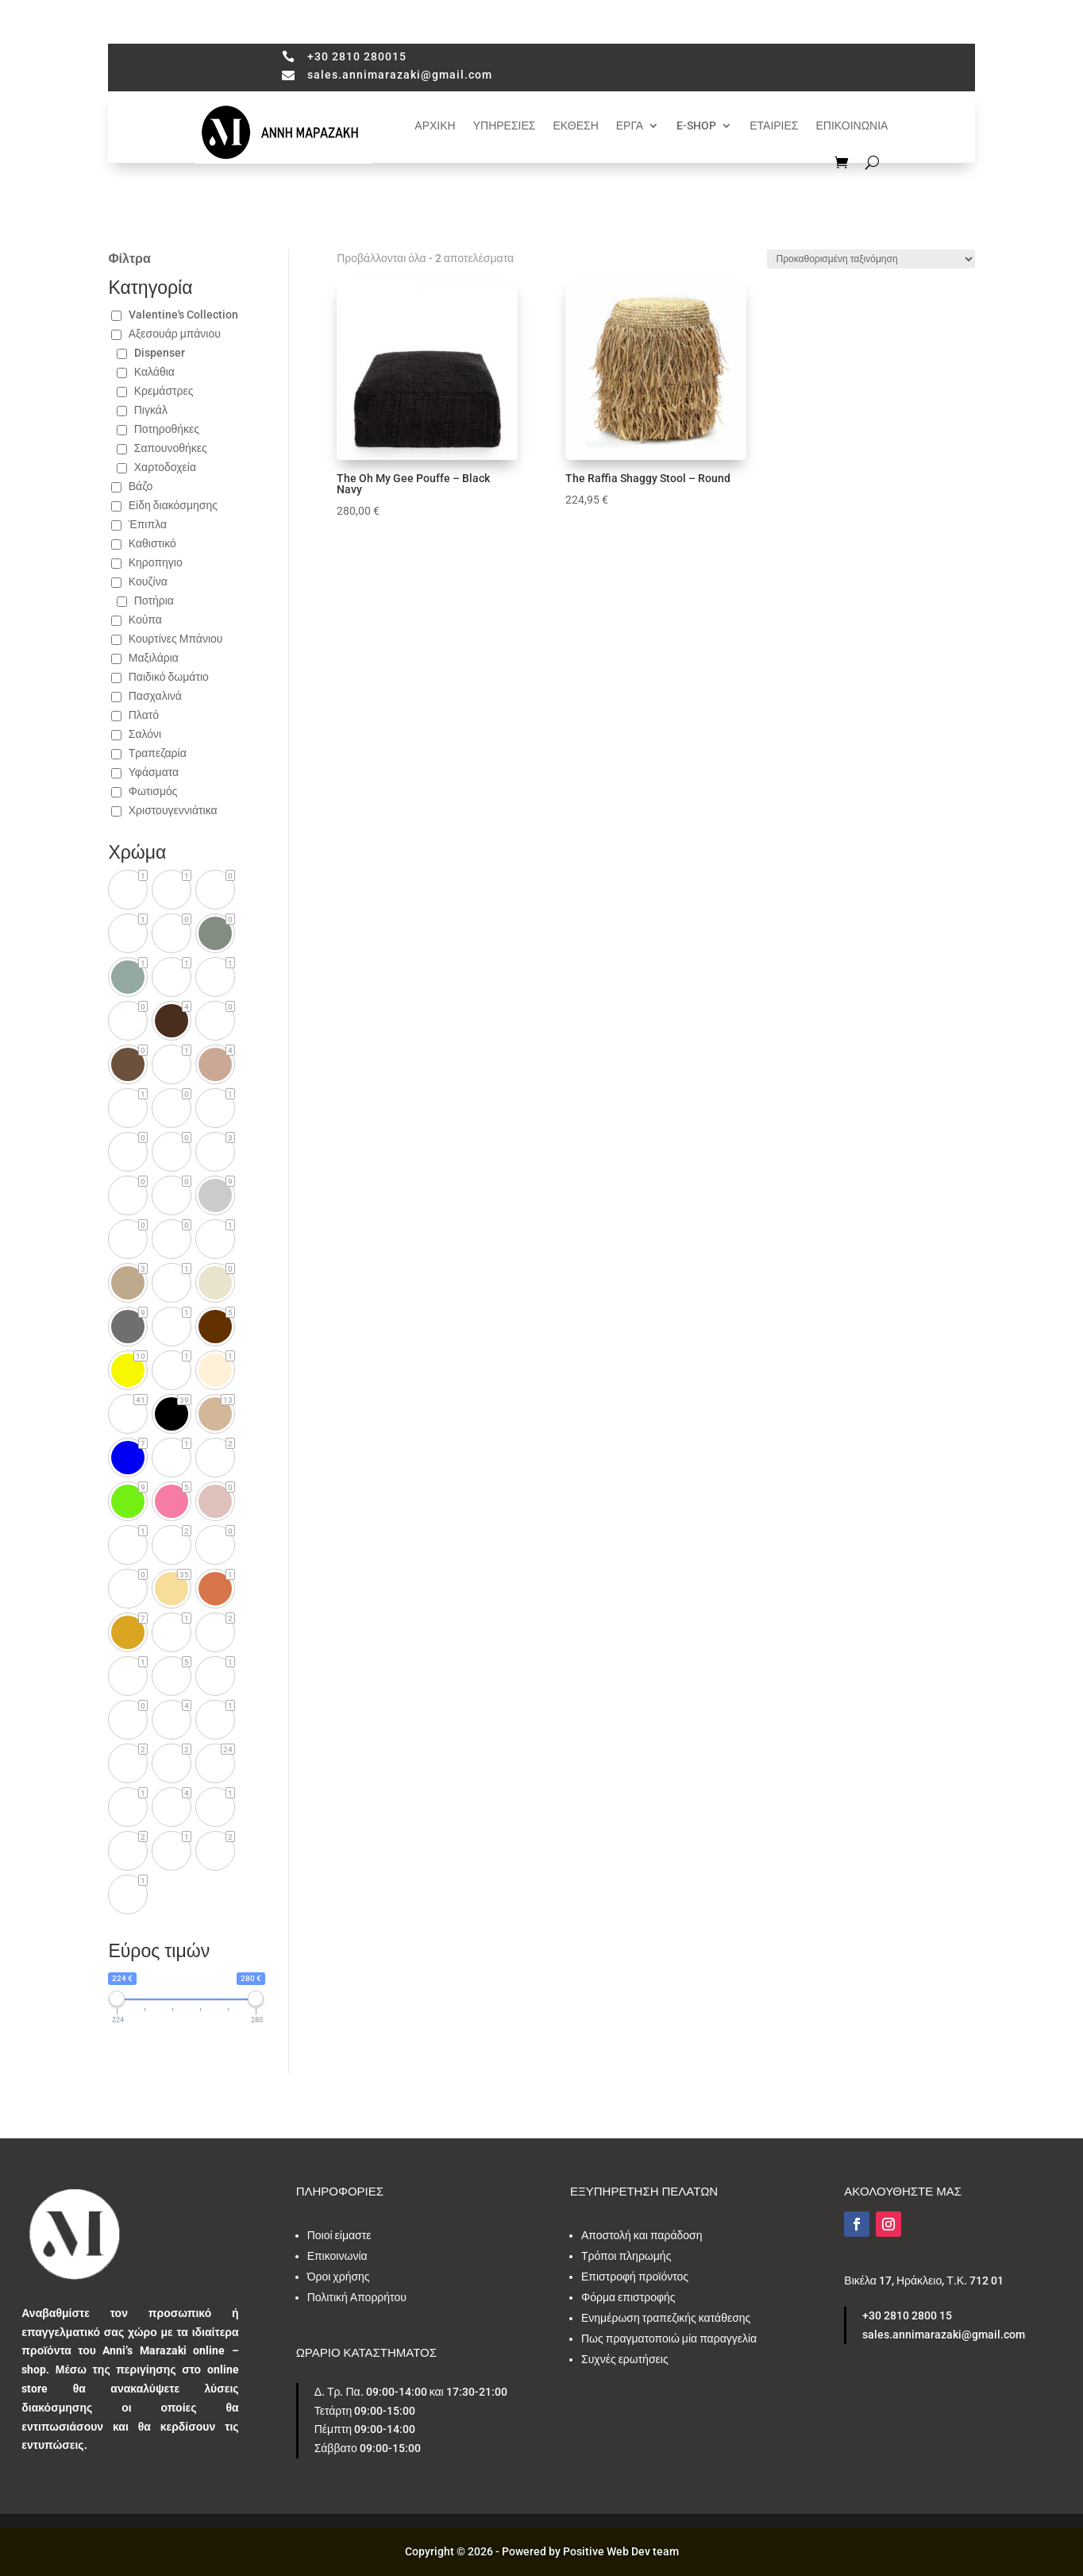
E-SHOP (696, 125)
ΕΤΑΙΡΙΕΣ (774, 125)
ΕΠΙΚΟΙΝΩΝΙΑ (852, 125)
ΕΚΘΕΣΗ (576, 125)
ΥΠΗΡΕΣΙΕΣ (504, 125)
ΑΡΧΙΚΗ (434, 125)
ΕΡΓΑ (629, 125)
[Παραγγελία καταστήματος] (871, 258)
